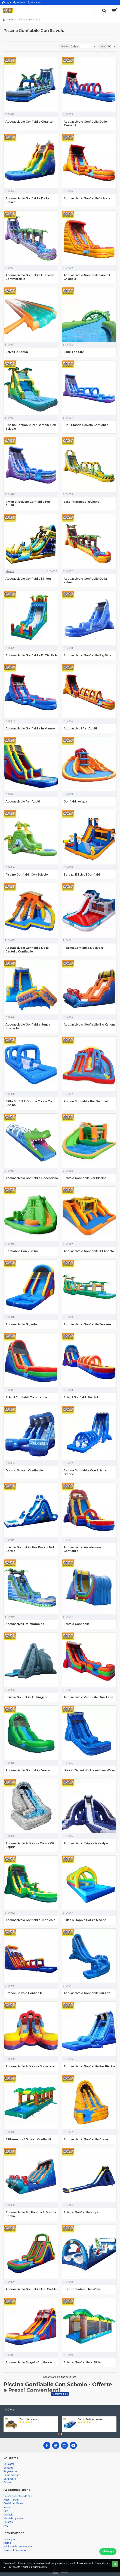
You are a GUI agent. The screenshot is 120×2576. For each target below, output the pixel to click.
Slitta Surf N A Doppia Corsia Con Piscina (29, 1103)
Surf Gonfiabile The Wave (82, 2289)
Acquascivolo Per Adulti (22, 801)
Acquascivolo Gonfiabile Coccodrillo (31, 1178)
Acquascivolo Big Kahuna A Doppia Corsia (30, 2214)
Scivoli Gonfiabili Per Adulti (83, 1397)
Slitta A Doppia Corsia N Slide (85, 1920)
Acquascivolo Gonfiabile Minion (28, 578)
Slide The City (74, 352)
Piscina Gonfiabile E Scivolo (83, 947)
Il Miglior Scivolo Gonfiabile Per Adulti (27, 503)
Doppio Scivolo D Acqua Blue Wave (89, 1770)
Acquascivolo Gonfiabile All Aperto (89, 1251)
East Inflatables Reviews (81, 501)
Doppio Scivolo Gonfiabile (24, 1470)
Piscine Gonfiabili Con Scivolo (26, 874)
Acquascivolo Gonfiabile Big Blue (87, 655)
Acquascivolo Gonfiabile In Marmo (30, 728)
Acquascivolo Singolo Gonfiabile (28, 2362)
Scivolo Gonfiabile (77, 1624)
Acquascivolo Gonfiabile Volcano (87, 198)
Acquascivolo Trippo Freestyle (86, 1843)
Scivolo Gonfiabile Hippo (81, 2212)
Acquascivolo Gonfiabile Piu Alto (87, 1993)
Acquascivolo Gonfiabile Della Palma (85, 580)
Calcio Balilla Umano (90, 2419)
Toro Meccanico (29, 2419)
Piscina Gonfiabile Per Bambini (86, 1101)
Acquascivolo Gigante (21, 1324)
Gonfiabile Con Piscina (21, 1251)
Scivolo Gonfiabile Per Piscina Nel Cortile (29, 1549)
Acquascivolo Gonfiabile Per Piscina (89, 2066)
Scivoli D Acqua (16, 352)
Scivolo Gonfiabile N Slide (82, 2362)
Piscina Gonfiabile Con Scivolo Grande (85, 1472)
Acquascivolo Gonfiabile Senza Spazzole (27, 1026)
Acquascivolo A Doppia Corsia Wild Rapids (30, 1845)
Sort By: (64, 46)
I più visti (10, 2409)
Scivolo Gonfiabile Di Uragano (26, 1697)
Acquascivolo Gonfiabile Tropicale (30, 1920)
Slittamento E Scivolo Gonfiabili (28, 2139)
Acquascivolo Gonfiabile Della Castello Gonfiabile (27, 949)
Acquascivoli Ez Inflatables (24, 1624)
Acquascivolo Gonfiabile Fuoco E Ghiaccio (87, 277)
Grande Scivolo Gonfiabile (24, 1993)
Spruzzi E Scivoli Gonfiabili (82, 874)
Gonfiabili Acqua (75, 801)
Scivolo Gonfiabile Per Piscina (85, 1178)
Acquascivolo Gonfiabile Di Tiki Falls (31, 655)
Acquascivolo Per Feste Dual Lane (88, 1697)
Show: (103, 46)
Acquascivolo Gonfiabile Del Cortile (31, 2289)
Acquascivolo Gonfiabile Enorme (87, 1324)
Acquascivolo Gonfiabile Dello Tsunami (85, 123)
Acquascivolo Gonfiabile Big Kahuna (90, 1024)
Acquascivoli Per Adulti (80, 728)
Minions (10, 571)
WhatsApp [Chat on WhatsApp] (108, 2551)
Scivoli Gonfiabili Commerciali (26, 1397)
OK (115, 2563)
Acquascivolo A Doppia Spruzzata (30, 2066)
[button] (58, 2434)
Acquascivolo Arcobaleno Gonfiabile (82, 1549)
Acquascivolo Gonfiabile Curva (86, 2139)
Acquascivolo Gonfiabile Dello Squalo (27, 200)
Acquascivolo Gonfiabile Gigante (29, 121)
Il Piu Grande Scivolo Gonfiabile (86, 425)
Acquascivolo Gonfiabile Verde (27, 1770)
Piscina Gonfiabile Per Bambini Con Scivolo (30, 426)
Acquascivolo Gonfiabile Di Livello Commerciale (29, 277)
